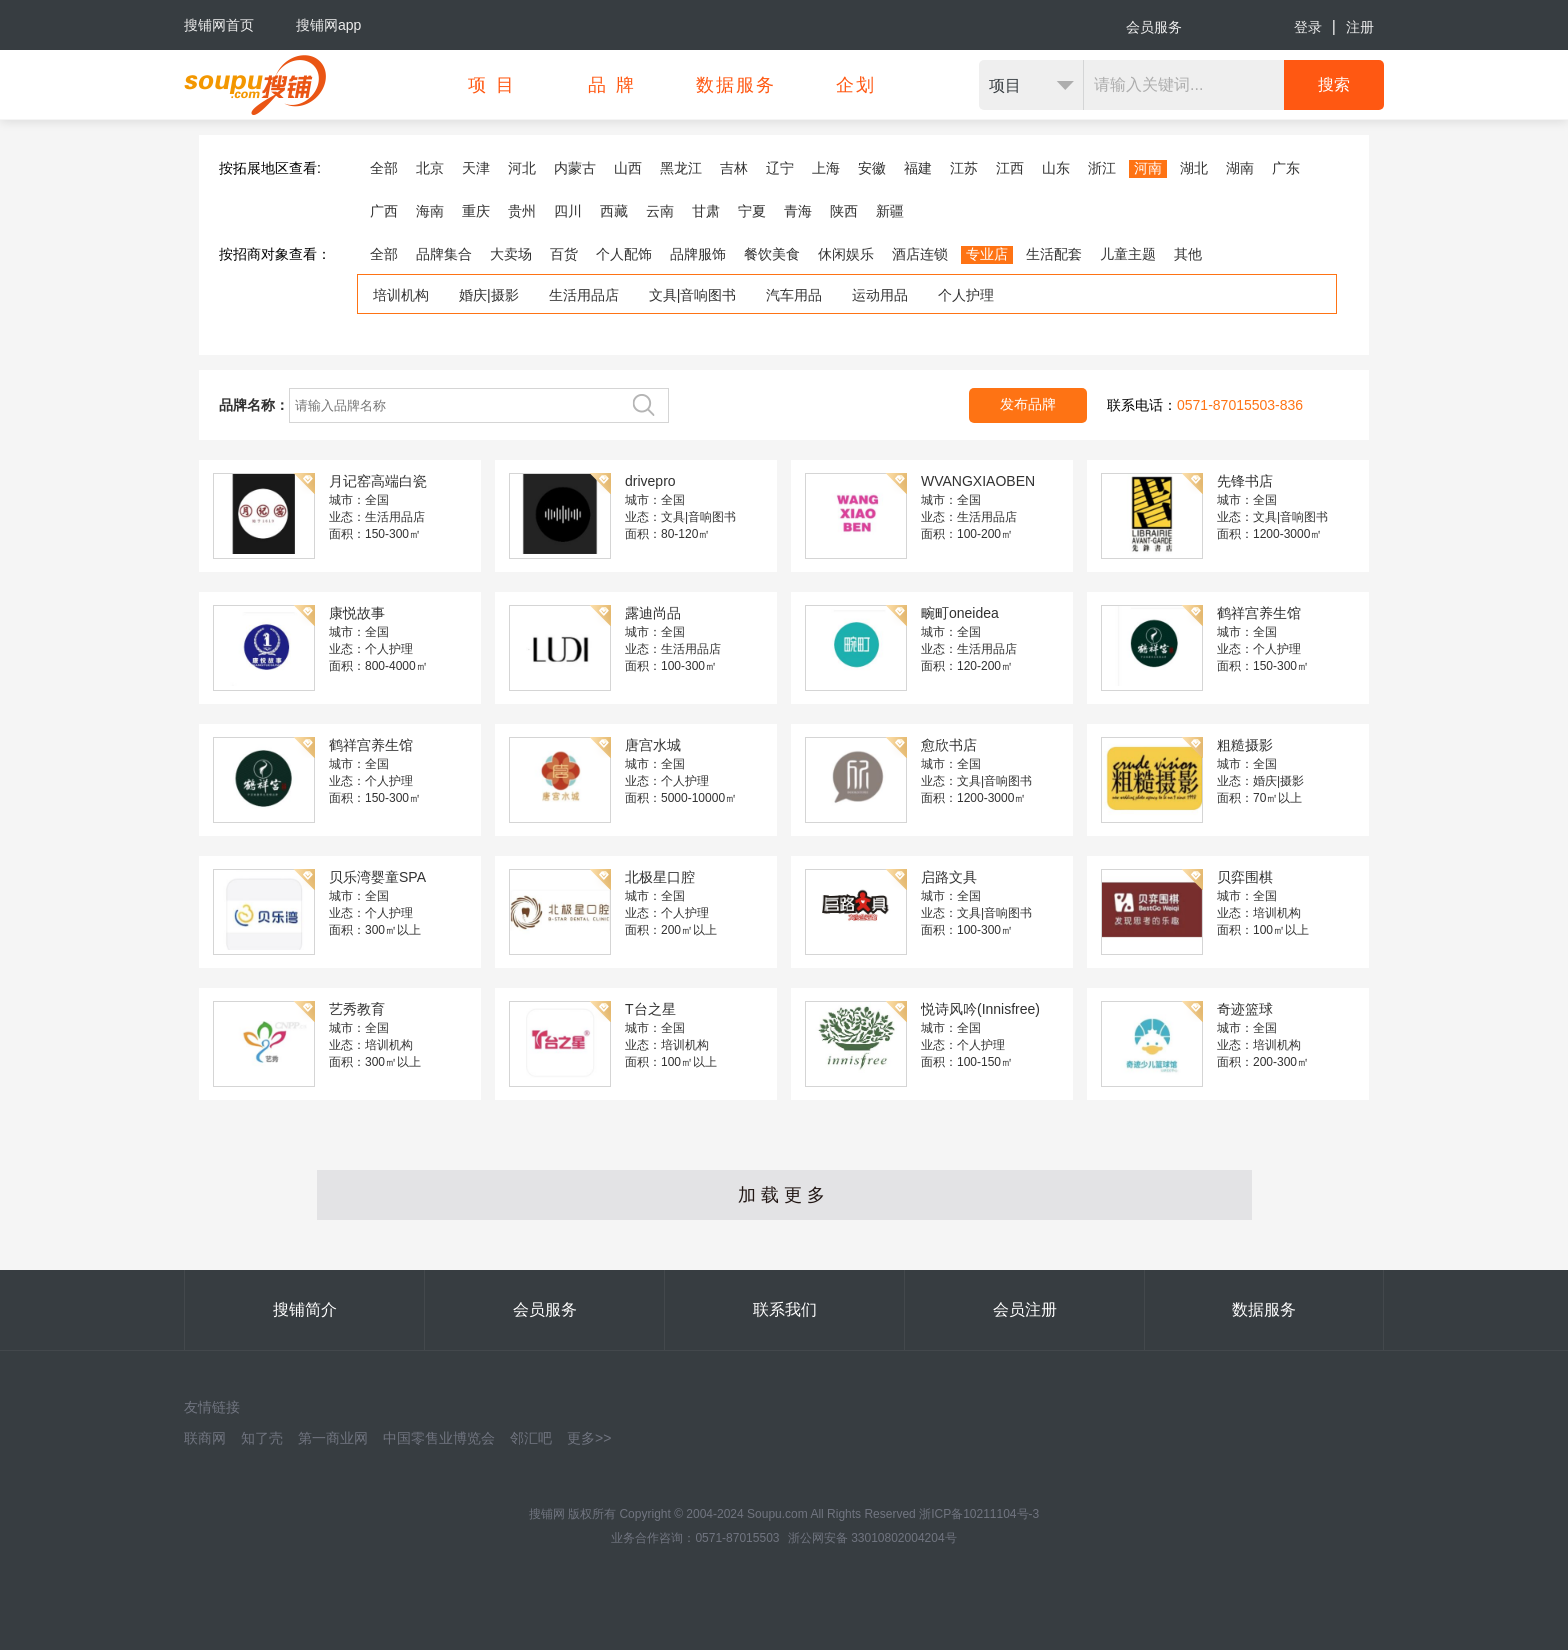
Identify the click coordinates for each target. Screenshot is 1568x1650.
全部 (384, 168)
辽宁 (780, 168)
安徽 (872, 168)
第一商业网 (333, 1438)
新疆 (890, 211)
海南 (430, 211)
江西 (1010, 168)
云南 (660, 211)
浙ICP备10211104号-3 (979, 1514)
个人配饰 (624, 254)
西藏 (614, 211)
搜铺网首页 (219, 25)
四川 (568, 211)
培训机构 (401, 295)
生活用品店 (584, 295)
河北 (522, 168)
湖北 (1194, 168)
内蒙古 (575, 168)
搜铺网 (547, 1514)
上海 (826, 168)
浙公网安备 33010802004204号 (872, 1538)
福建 (918, 168)
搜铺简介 (305, 1309)
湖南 (1240, 168)
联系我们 (785, 1309)
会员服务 (1154, 27)
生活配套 (1054, 254)
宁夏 (752, 211)
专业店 (987, 254)
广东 (1286, 168)
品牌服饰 (698, 254)
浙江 (1102, 168)
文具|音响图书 (693, 295)
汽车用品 (794, 295)
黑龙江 (681, 168)
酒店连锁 (920, 254)
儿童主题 (1128, 254)
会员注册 (1025, 1309)
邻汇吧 (531, 1438)
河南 (1148, 168)
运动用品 (880, 295)
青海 (798, 211)
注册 (1360, 27)
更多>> (589, 1438)
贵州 (522, 211)
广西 (384, 211)
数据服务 (1264, 1309)
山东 (1056, 168)
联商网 (205, 1438)
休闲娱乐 (846, 254)
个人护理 (966, 295)
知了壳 (262, 1438)
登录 (1308, 27)
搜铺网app (328, 25)
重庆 (476, 211)
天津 (476, 168)
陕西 (844, 211)
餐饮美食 (772, 254)
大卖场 (511, 254)
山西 (628, 168)
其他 (1188, 254)
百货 (564, 254)
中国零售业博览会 (439, 1438)
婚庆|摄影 (489, 295)
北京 (430, 168)
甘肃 (706, 211)
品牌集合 (444, 254)
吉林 (734, 168)
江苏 (964, 168)
